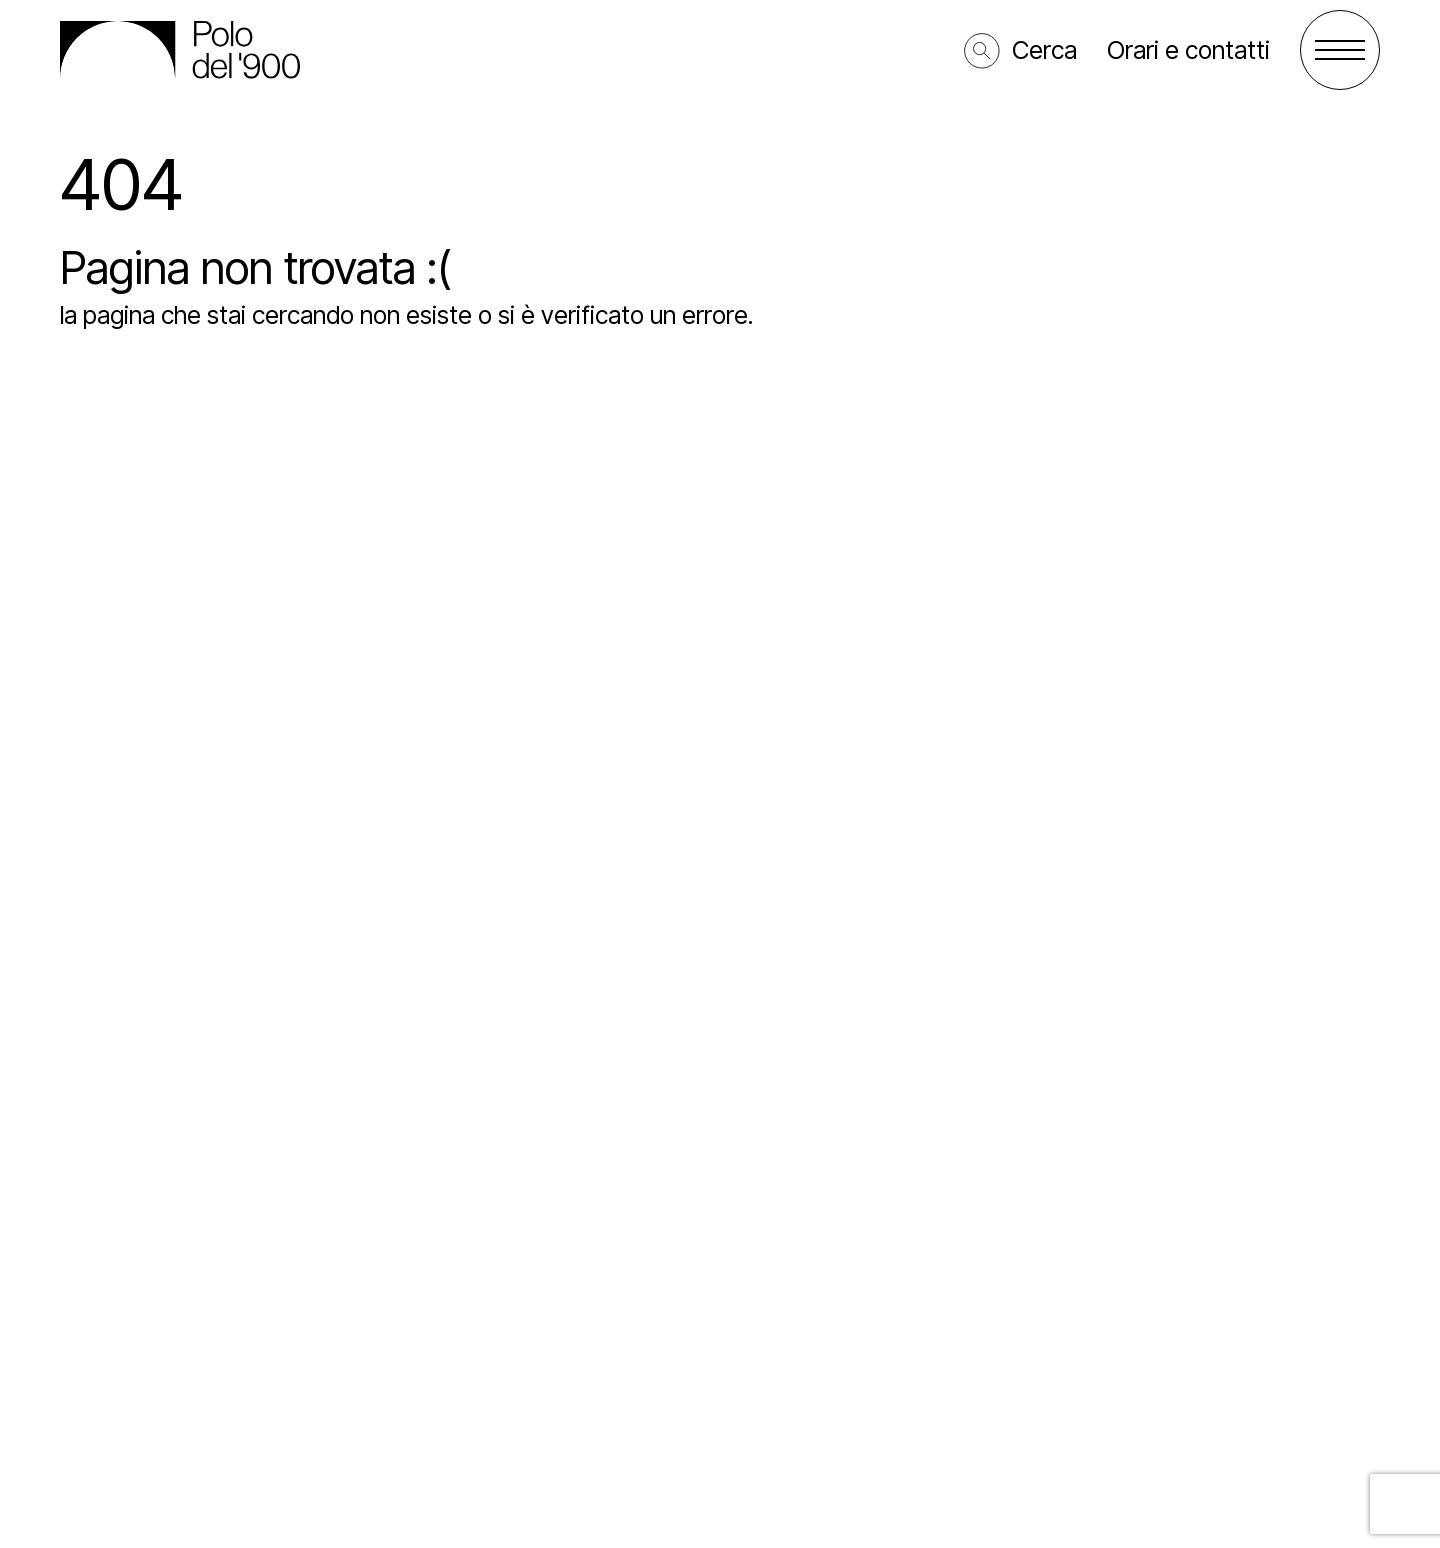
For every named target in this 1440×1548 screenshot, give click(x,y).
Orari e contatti (1188, 50)
